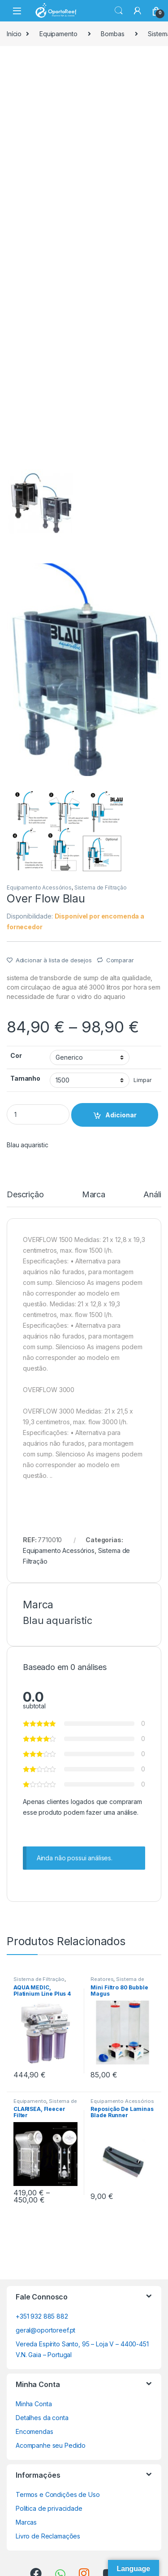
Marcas (26, 2522)
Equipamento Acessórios (39, 887)
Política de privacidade (49, 2508)
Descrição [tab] (25, 1195)
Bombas (112, 34)
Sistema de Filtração (100, 887)
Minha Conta (34, 2404)
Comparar (120, 960)
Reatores (101, 1979)
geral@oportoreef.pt (45, 2330)
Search (119, 11)
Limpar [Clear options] (142, 1080)
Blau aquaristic (27, 1145)
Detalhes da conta (42, 2417)
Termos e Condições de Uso (58, 2494)
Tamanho (25, 1078)
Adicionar (121, 1115)
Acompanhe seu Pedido (51, 2445)
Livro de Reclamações (48, 2536)
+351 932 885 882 (42, 2316)
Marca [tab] (93, 1195)
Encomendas (34, 2431)
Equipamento (58, 34)
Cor (16, 1055)
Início (14, 34)
